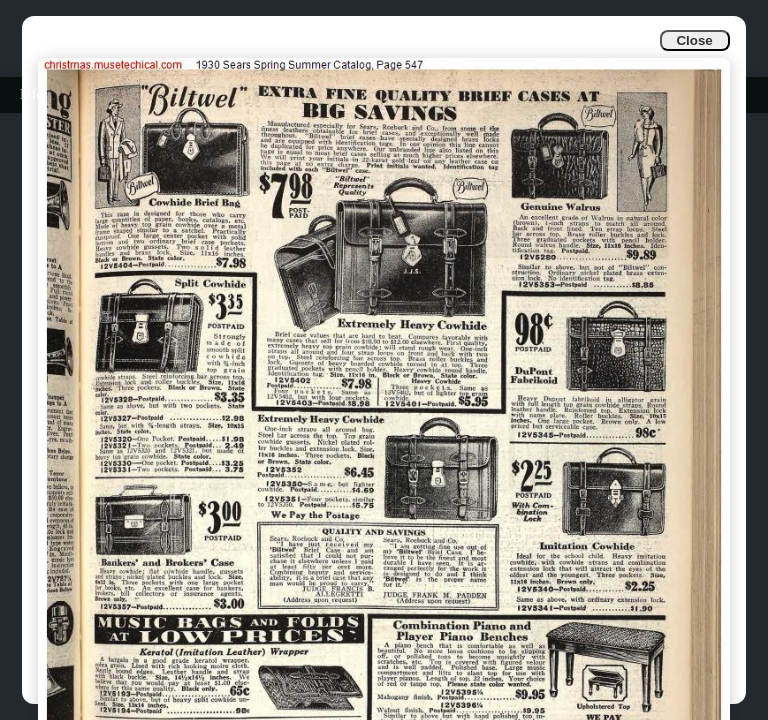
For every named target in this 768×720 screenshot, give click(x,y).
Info (31, 94)
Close (694, 40)
